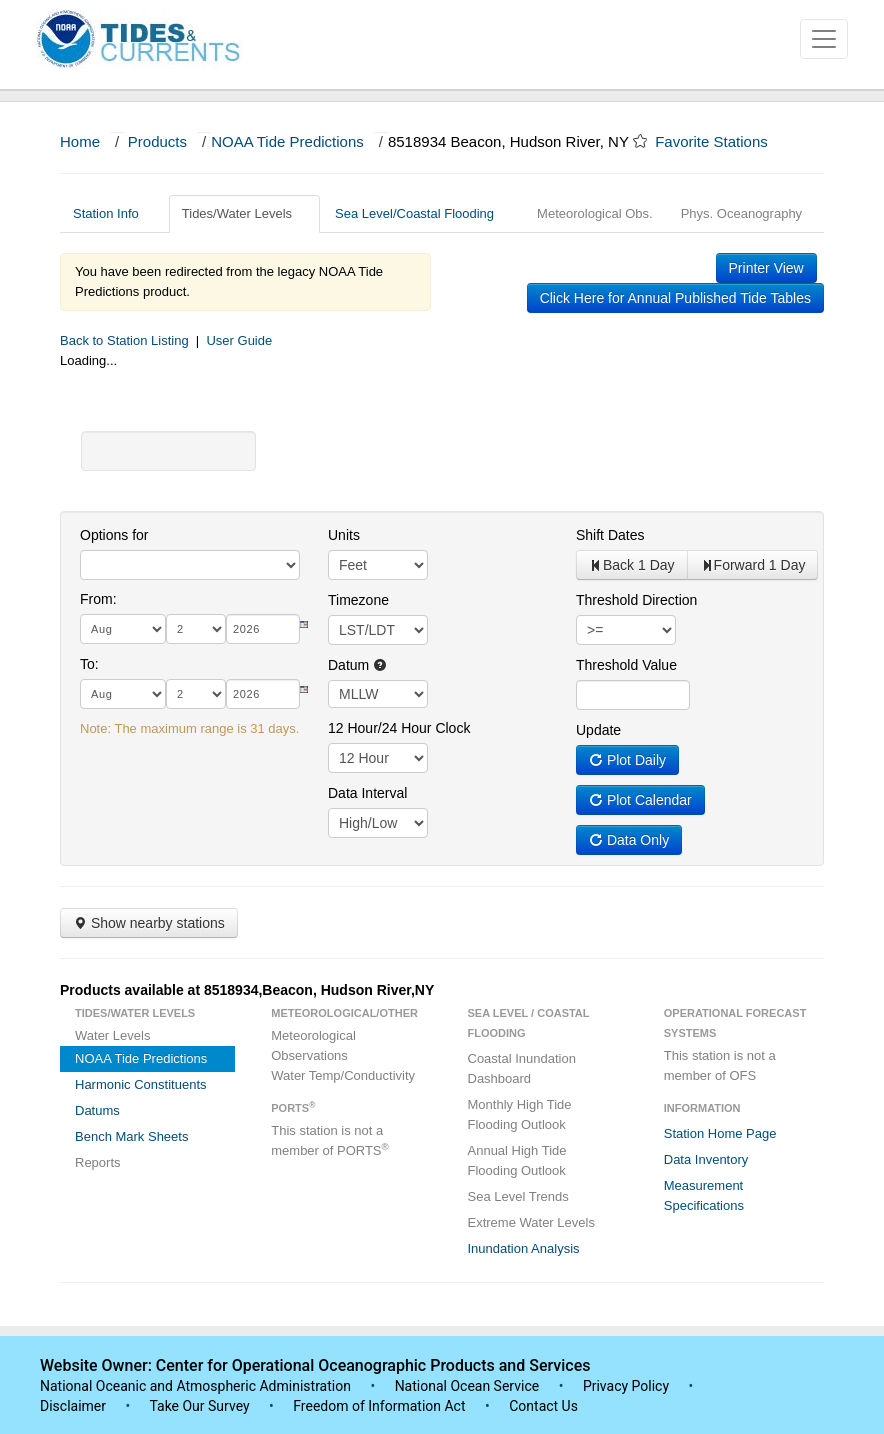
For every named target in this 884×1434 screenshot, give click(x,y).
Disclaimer (73, 1406)
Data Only (629, 840)
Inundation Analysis (524, 1248)
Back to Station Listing (124, 340)
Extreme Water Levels (531, 1222)
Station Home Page (720, 1133)
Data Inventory (706, 1159)
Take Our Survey (201, 1406)
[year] (263, 629)
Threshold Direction (636, 600)
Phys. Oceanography (741, 213)
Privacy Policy (626, 1386)
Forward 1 (753, 565)
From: (98, 599)
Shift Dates (610, 535)
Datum (357, 665)
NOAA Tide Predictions (287, 141)
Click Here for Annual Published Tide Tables (675, 298)
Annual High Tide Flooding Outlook (517, 1160)
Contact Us (543, 1406)
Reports (98, 1162)
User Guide (239, 340)
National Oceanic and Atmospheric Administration (195, 1386)
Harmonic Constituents (141, 1084)
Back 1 (632, 565)
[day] (196, 629)
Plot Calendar (640, 800)
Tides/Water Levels (244, 213)
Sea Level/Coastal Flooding (422, 213)
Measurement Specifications (704, 1195)
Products (157, 141)
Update (598, 730)
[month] (123, 629)
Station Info (113, 213)
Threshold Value (626, 665)
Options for (114, 535)
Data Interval (367, 793)
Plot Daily (627, 760)
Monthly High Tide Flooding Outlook (520, 1114)
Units (344, 535)
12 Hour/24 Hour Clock (399, 728)
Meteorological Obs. (595, 213)
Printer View (766, 268)
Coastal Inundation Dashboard (522, 1068)
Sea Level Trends (518, 1196)
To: (89, 664)
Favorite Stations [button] (721, 141)
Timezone (358, 600)
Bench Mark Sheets (131, 1136)
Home (80, 141)
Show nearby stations (149, 923)
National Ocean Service (467, 1386)
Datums (97, 1110)
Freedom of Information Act (379, 1406)
